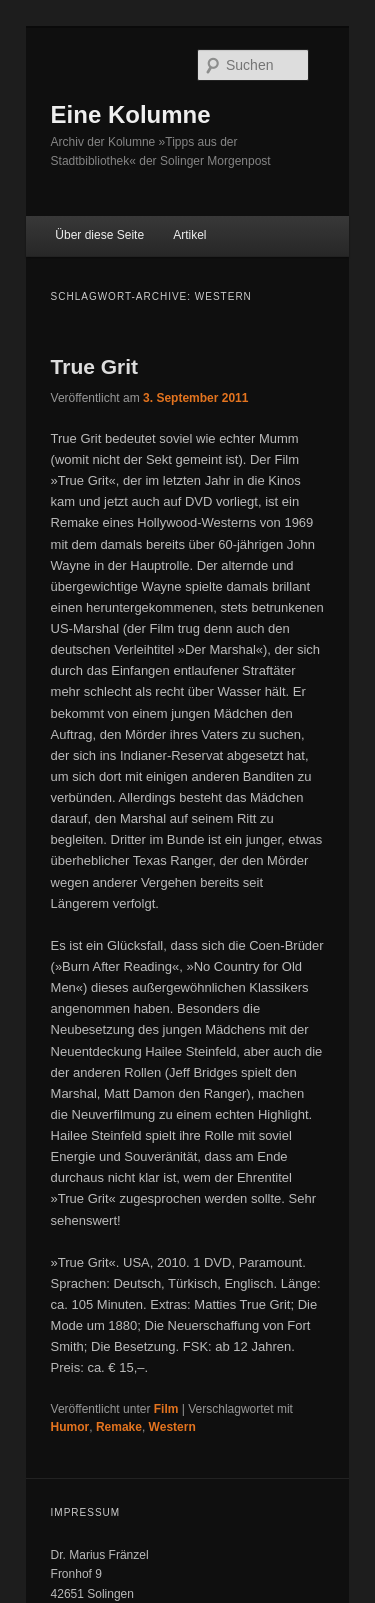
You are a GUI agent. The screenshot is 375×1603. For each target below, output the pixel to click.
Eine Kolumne (131, 114)
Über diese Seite (99, 235)
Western (172, 1427)
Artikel (189, 235)
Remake (119, 1427)
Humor (70, 1427)
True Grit (95, 366)
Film (166, 1409)
